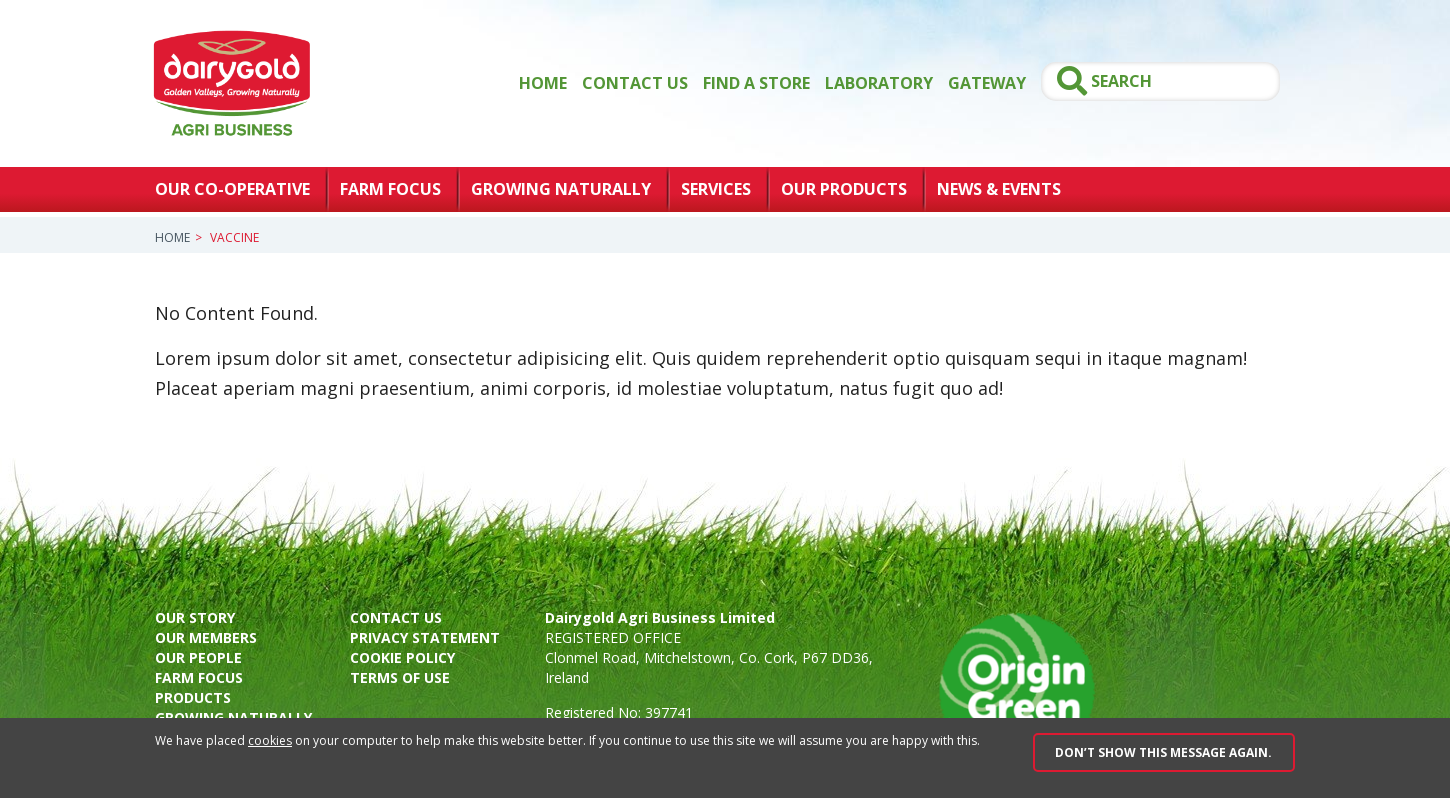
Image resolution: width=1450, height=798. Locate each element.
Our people (198, 657)
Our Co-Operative (232, 189)
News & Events (999, 189)
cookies (270, 740)
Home (543, 83)
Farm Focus (390, 189)
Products (193, 697)
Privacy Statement (425, 637)
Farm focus (199, 677)
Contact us (396, 617)
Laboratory (879, 83)
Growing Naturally (561, 189)
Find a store (756, 83)
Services (716, 189)
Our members (206, 637)
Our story (195, 617)
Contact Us (635, 83)
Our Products (844, 189)
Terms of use (400, 677)
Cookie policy (402, 657)
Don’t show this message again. (1163, 752)
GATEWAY (987, 83)
